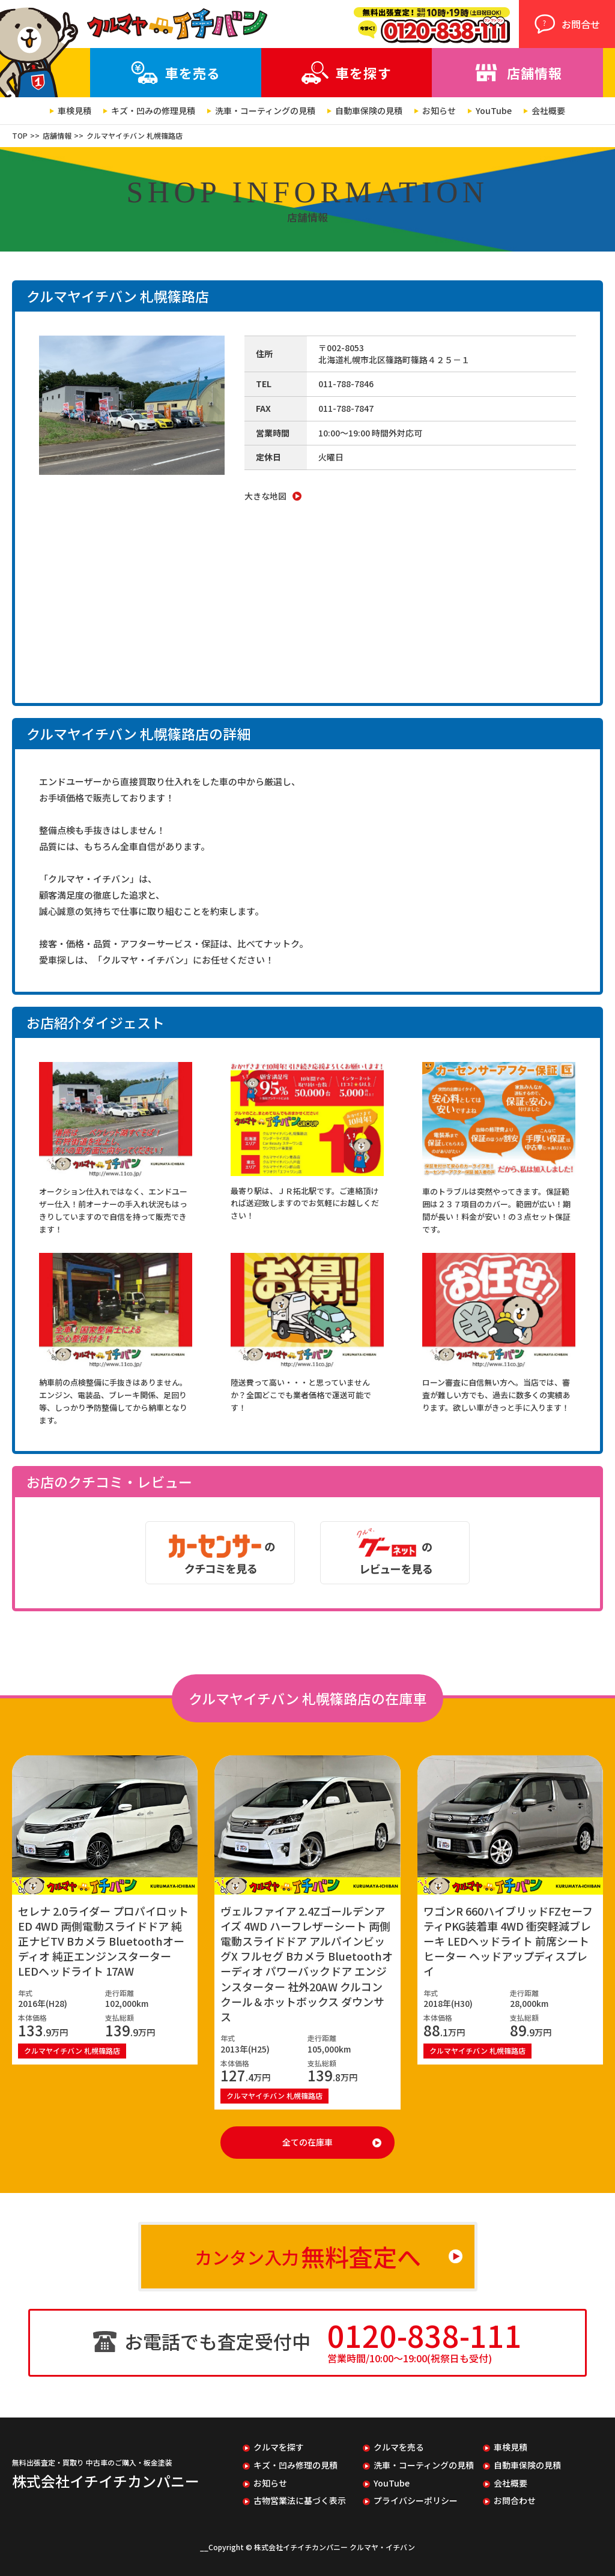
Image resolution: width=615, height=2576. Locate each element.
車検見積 (74, 110)
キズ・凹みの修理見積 (153, 110)
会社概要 (548, 110)
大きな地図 (265, 496)
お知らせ (439, 110)
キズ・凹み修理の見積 (295, 2465)
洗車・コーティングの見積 (265, 110)
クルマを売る (399, 2447)
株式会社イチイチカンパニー (105, 2480)
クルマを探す (278, 2447)
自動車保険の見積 (368, 110)
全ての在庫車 (307, 2142)
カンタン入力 (308, 2256)
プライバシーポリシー (416, 2500)
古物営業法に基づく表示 (299, 2500)
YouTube (494, 110)
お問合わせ (515, 2500)
